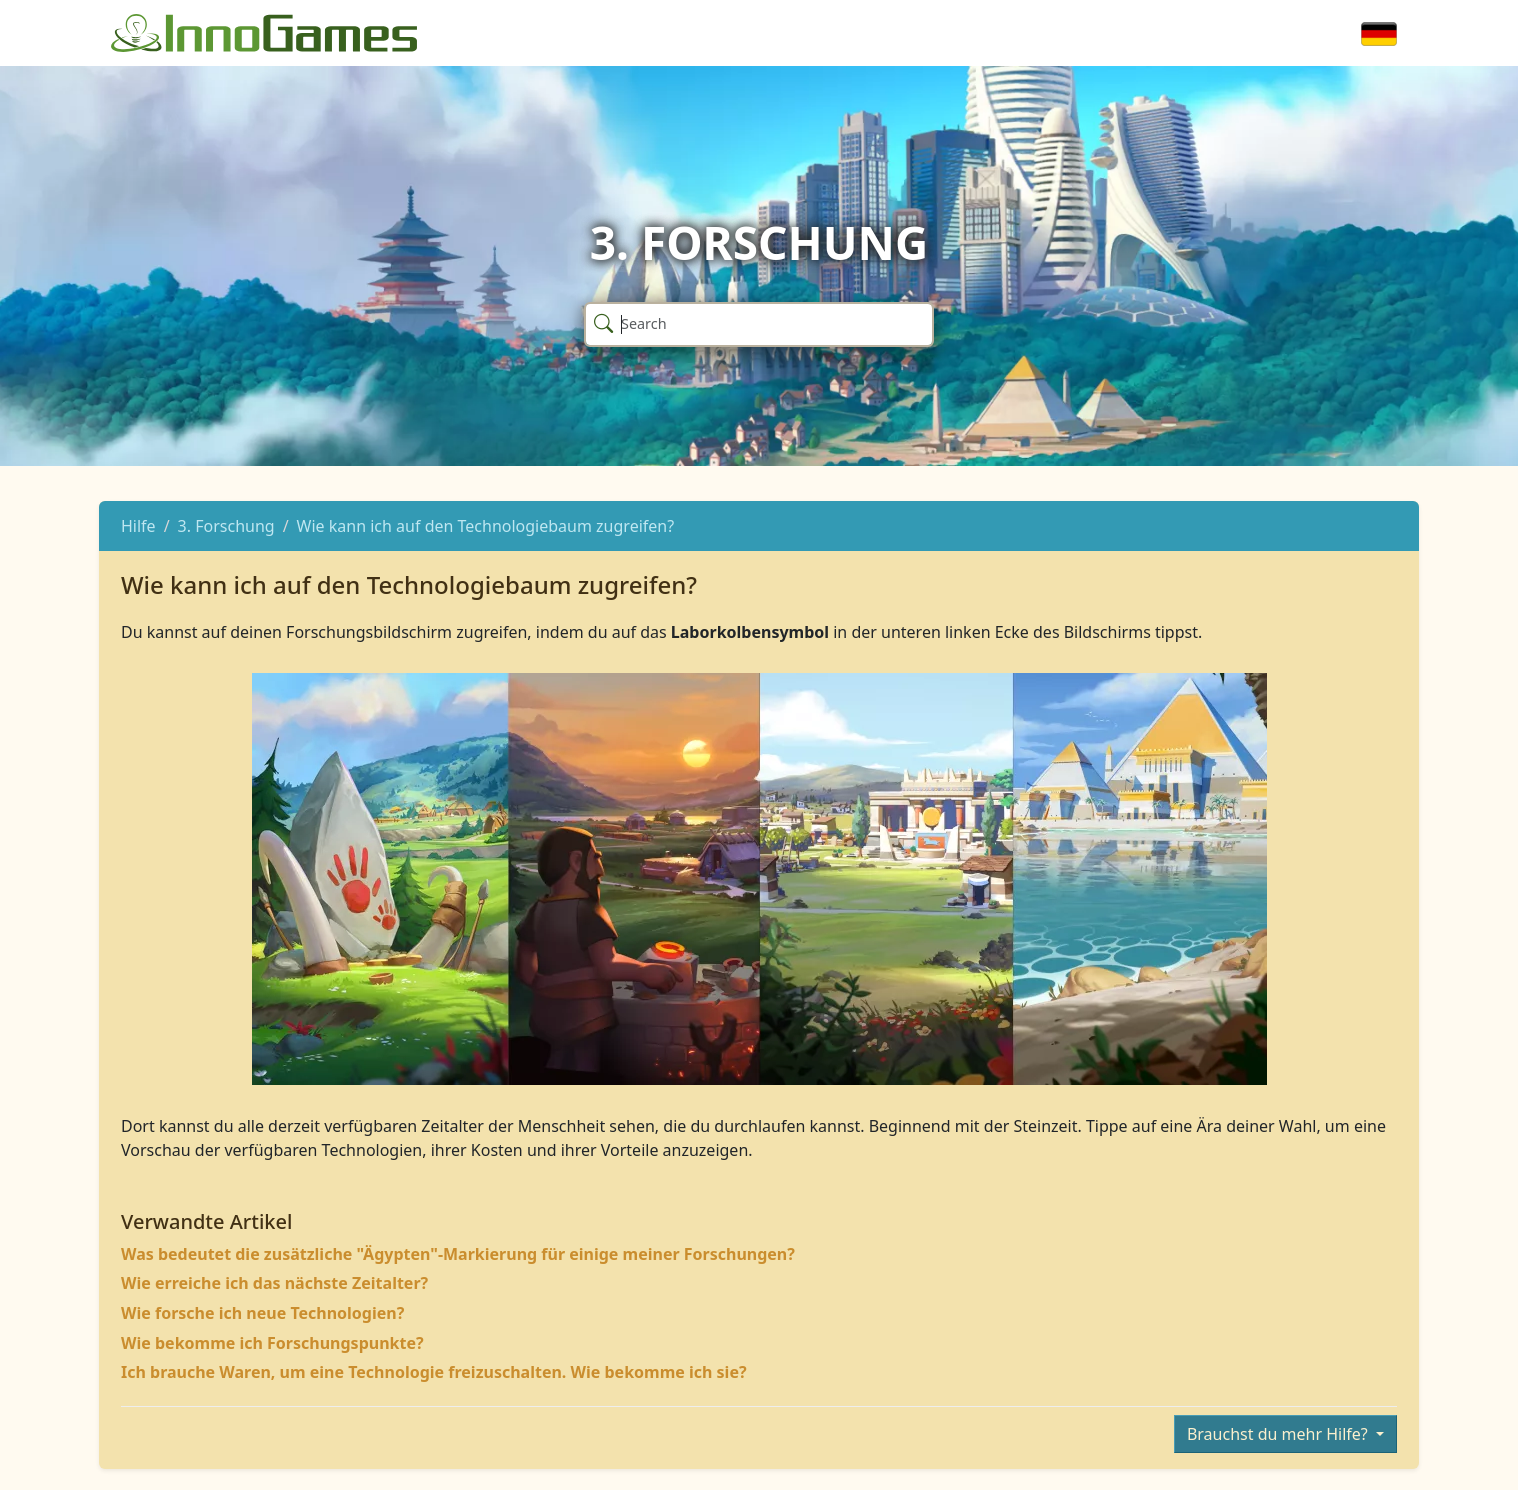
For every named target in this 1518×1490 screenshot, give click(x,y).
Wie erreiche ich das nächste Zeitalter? (274, 1283)
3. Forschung (226, 526)
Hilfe (138, 526)
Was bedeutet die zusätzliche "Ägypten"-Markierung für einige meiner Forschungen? (458, 1254)
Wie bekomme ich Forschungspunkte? (272, 1343)
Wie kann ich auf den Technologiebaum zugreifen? (486, 526)
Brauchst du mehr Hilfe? (1279, 1434)
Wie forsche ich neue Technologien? (262, 1313)
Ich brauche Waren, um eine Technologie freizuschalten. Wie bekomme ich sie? (434, 1372)
